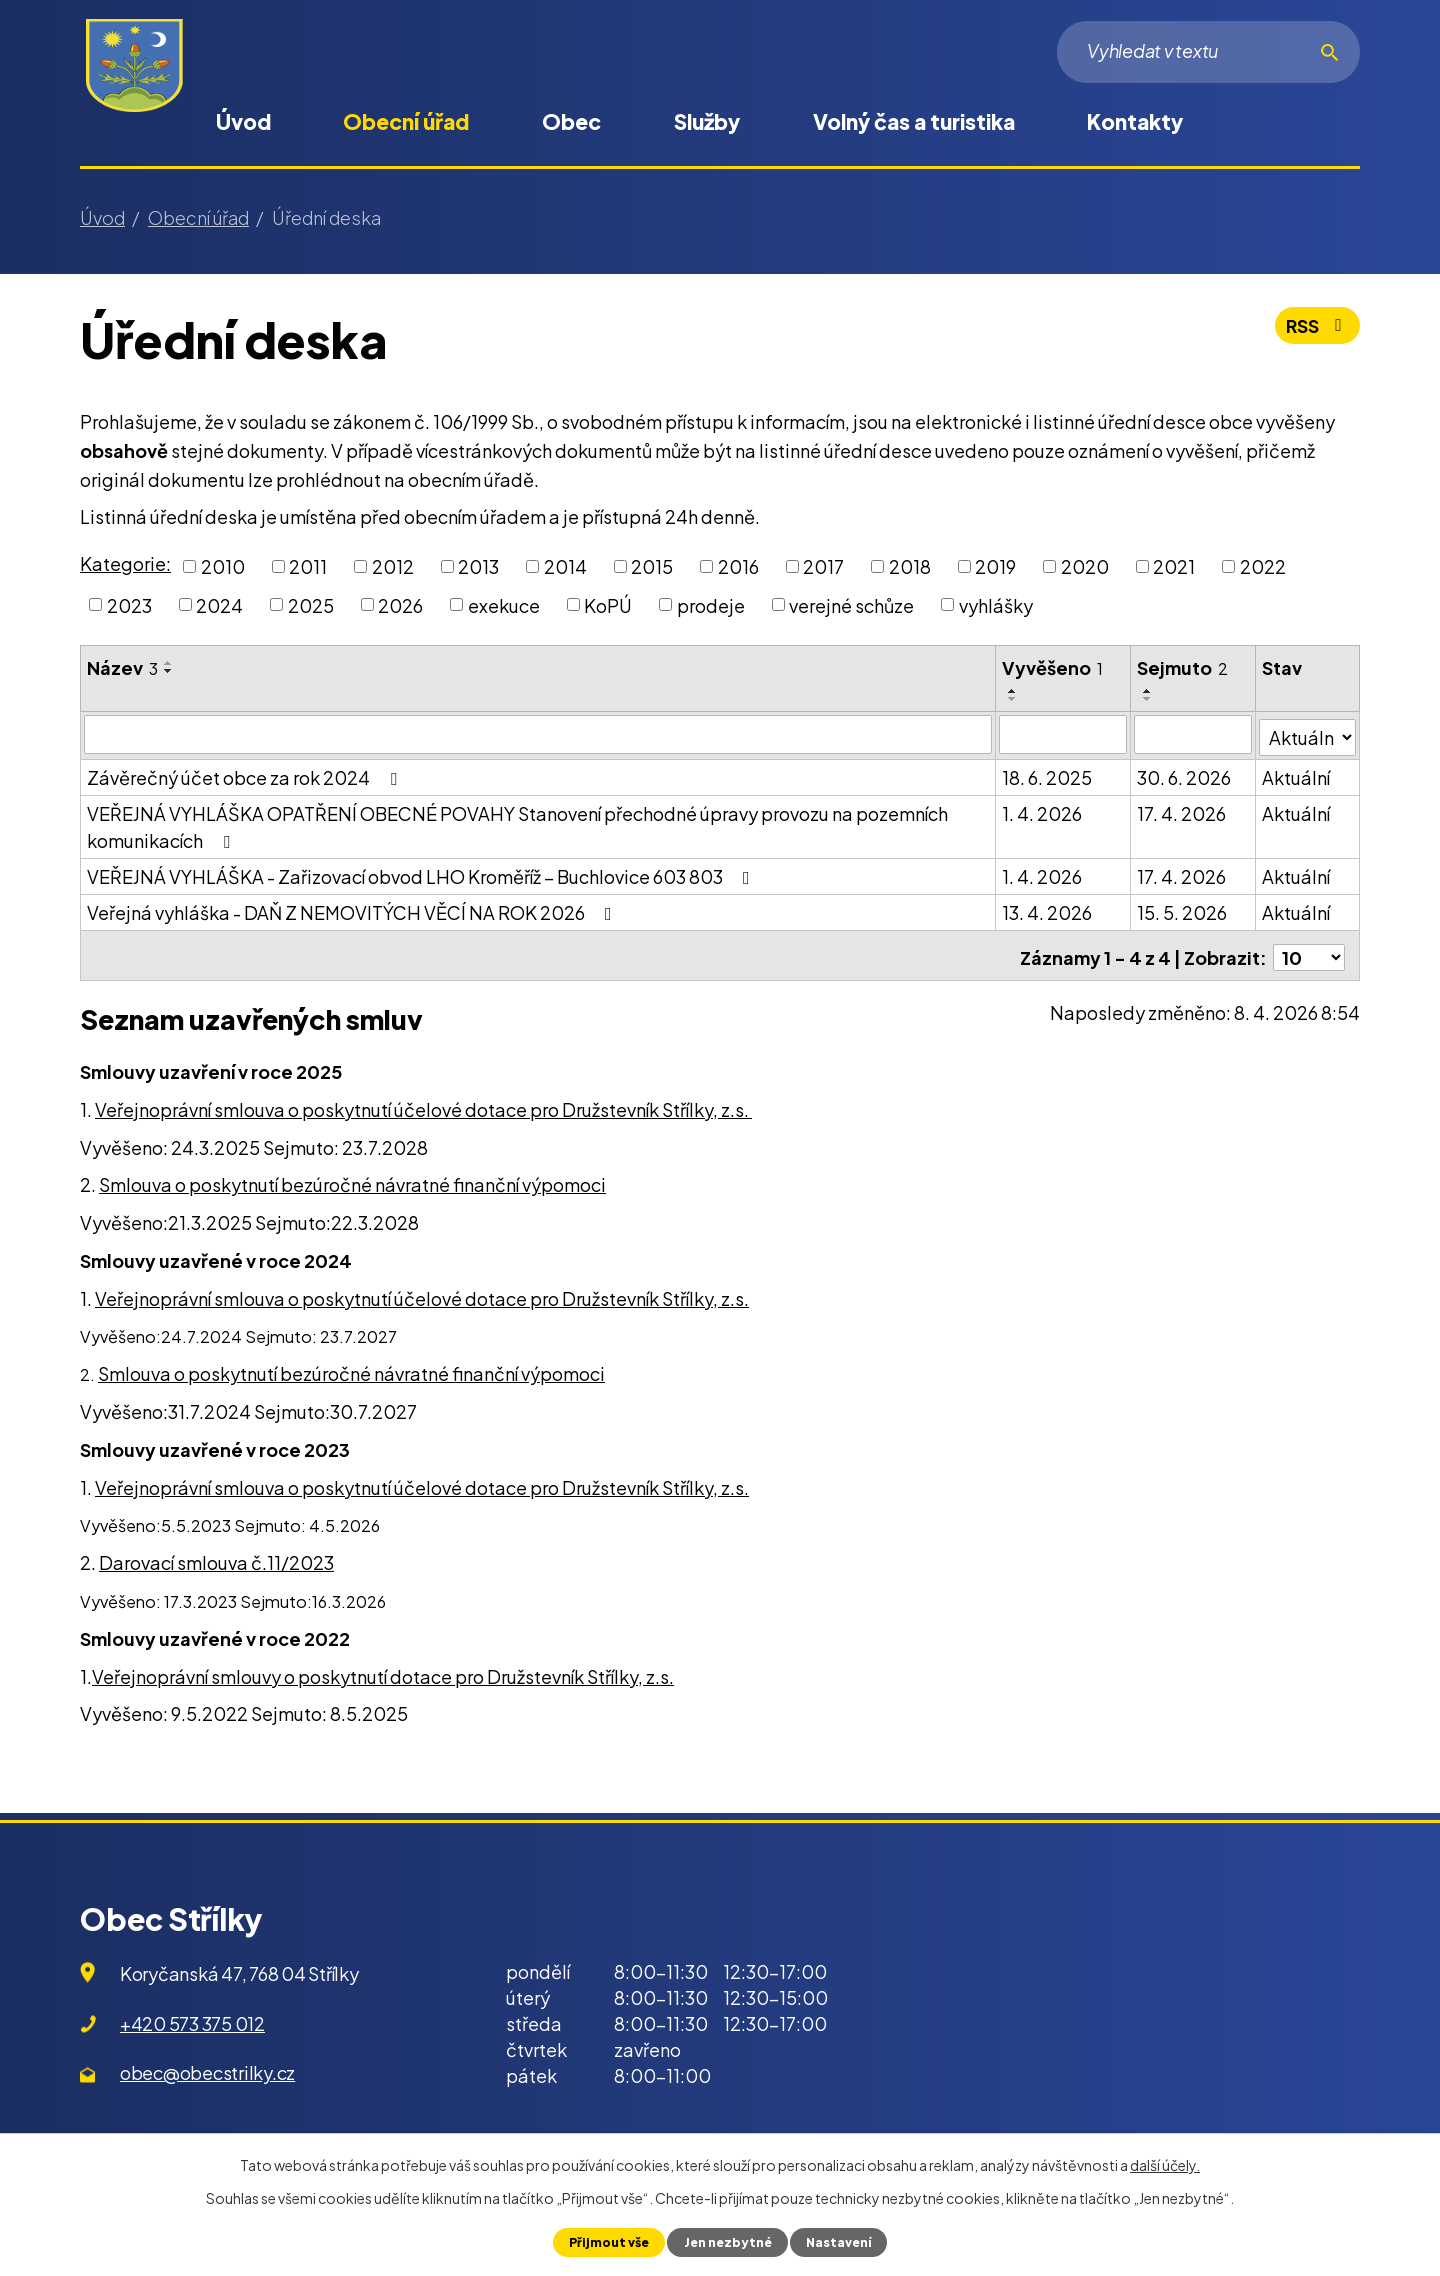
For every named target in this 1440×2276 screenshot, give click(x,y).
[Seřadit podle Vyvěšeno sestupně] (1014, 699)
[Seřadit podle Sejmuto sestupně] (1149, 699)
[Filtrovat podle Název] (538, 734)
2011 (308, 566)
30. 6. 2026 (1185, 774)
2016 (738, 566)
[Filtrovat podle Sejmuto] (1194, 734)
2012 (393, 566)
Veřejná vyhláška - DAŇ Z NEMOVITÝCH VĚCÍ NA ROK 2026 (353, 909)
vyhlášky (996, 604)
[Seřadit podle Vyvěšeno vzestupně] (1014, 691)
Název (122, 667)
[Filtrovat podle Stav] (1308, 733)
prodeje (711, 604)
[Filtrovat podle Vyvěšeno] (1064, 734)
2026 (400, 604)
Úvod (243, 121)
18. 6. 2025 (1048, 774)
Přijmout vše (606, 2242)
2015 (652, 566)
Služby (707, 121)
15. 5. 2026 (1183, 909)
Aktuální (1297, 774)
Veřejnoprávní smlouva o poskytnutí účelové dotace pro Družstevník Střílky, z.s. (423, 1101)
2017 (823, 566)
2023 (129, 604)
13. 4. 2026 (1048, 909)
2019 (995, 566)
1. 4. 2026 (1043, 810)
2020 (1085, 566)
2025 (311, 604)
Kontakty (1135, 121)
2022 (1263, 566)
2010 (223, 566)
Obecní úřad (406, 121)
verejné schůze (851, 604)
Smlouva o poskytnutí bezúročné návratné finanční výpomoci (352, 1177)
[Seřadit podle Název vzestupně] (169, 663)
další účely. (1165, 2165)
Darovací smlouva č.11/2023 (216, 1555)
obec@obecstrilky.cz (207, 2065)
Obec (571, 121)
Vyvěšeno (1053, 667)
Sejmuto (1183, 667)
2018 (910, 566)
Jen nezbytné (726, 2242)
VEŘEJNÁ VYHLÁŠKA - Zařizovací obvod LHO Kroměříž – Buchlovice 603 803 (422, 873)
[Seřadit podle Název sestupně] (169, 671)
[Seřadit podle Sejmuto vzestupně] (1149, 691)
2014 (565, 566)
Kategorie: (125, 563)
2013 (478, 566)
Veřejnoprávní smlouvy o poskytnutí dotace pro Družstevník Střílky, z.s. (383, 1668)
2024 (219, 604)
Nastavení (840, 2242)
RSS (1316, 328)
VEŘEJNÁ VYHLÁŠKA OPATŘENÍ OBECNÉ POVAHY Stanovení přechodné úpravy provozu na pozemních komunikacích (517, 824)
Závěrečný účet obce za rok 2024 (246, 774)
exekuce (504, 604)
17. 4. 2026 (1182, 810)
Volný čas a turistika (914, 121)
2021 (1174, 566)
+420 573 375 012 (192, 2015)
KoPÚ (608, 604)
